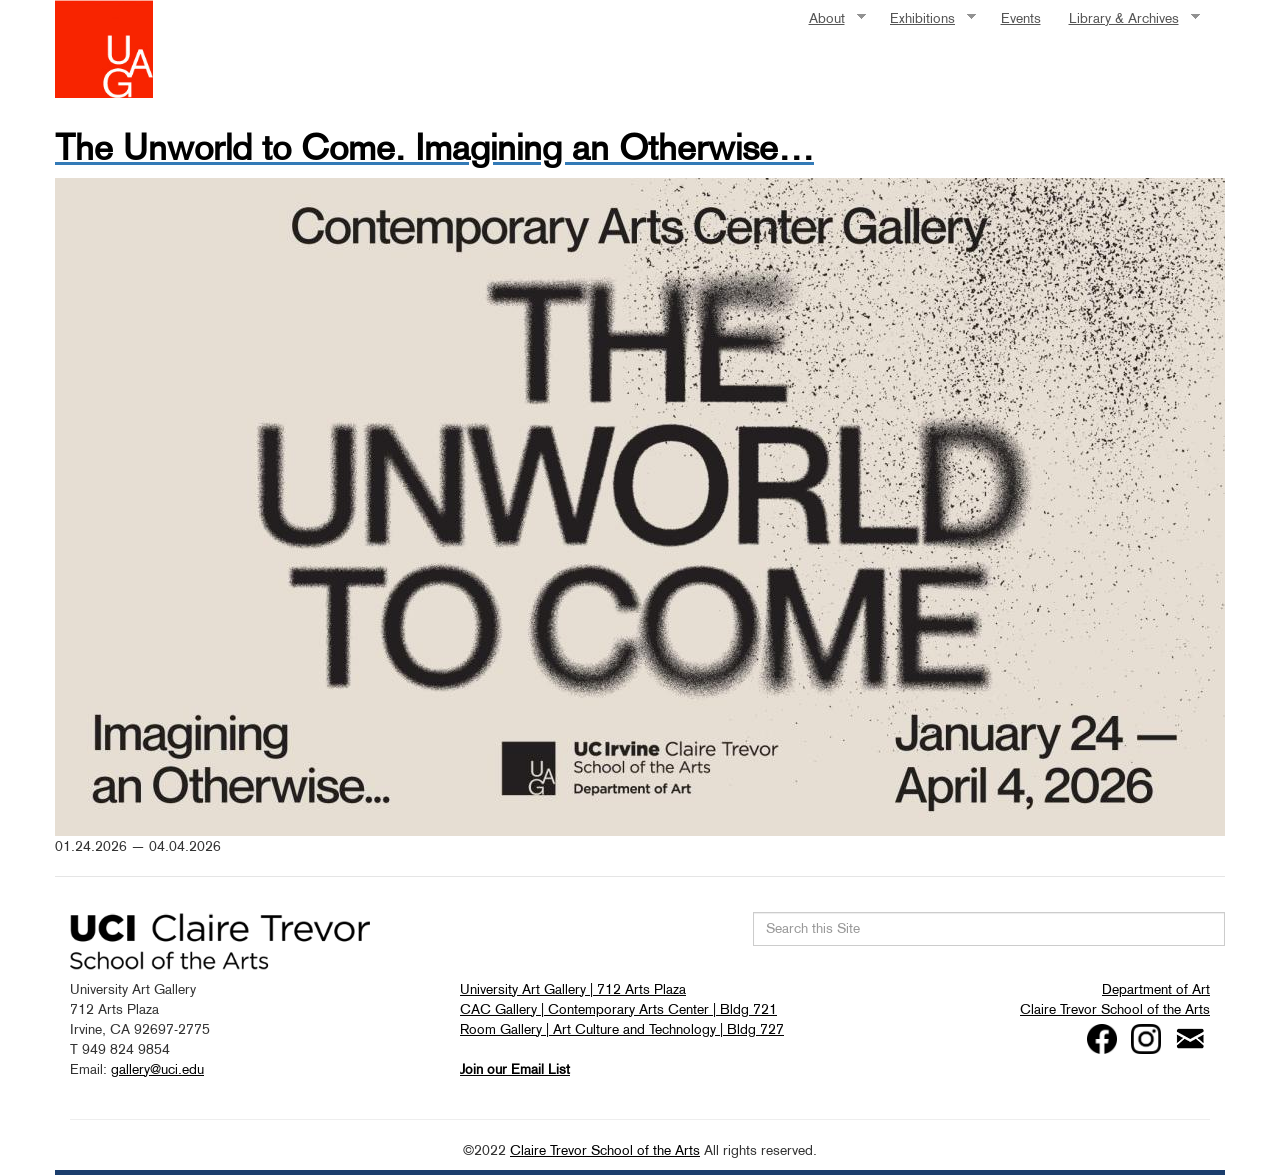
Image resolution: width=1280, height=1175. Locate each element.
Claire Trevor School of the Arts (1115, 1009)
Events (1021, 18)
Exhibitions (926, 18)
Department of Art (1156, 989)
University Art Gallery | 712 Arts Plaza (573, 989)
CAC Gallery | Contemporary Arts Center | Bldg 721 (618, 1009)
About (830, 18)
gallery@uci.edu (157, 1069)
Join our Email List (515, 1069)
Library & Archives (1127, 18)
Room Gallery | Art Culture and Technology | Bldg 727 (622, 1029)
